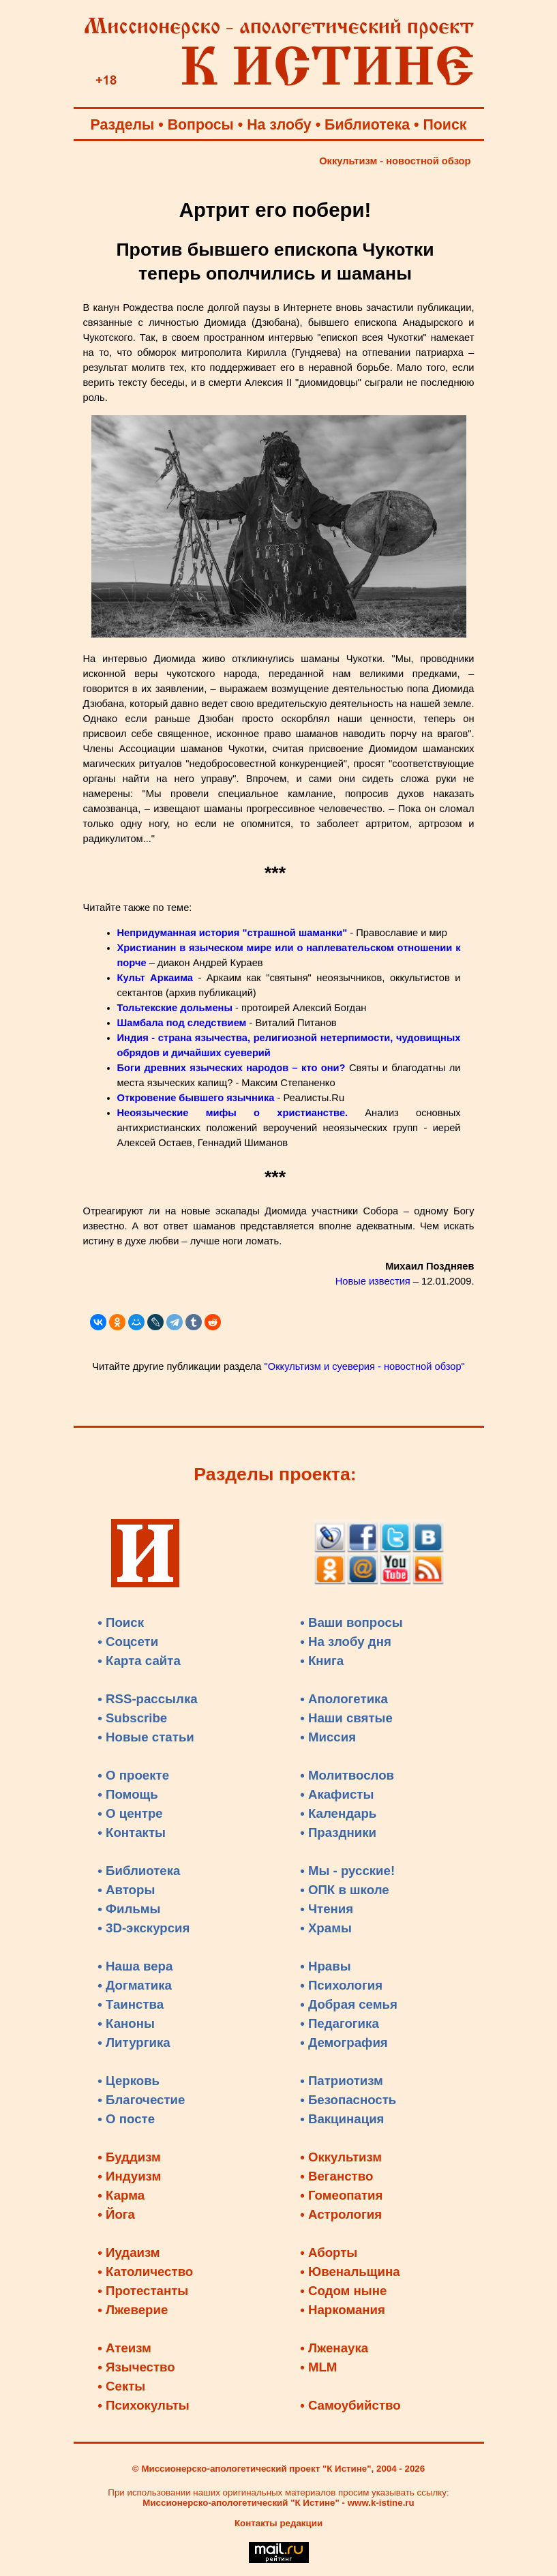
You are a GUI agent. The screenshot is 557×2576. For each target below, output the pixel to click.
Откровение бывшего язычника (196, 1097)
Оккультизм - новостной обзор (394, 160)
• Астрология (341, 2214)
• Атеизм (124, 2348)
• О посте (126, 2119)
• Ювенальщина (350, 2271)
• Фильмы (128, 1909)
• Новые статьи (145, 1737)
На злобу (279, 125)
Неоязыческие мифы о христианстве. (232, 1112)
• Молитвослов (347, 1775)
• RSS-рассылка (147, 1699)
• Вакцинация (342, 2119)
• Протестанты (142, 2290)
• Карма (121, 2195)
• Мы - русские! (347, 1870)
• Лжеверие (132, 2310)
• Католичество (145, 2271)
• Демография (344, 2042)
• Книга (322, 1660)
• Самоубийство (350, 2405)
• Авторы (126, 1890)
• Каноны (126, 2023)
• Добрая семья (348, 2004)
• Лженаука (334, 2348)
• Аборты (328, 2252)
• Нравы (325, 1966)
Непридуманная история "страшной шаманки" (232, 932)
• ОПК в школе (344, 1890)
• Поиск (120, 1622)
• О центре (129, 1813)
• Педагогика (339, 2023)
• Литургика (133, 2042)
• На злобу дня (345, 1641)
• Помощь (127, 1794)
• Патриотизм (341, 2080)
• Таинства (130, 2004)
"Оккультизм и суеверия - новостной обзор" (365, 1366)
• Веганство (336, 2176)
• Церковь (128, 2080)
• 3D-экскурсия (143, 1928)
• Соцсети (127, 1641)
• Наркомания (342, 2310)
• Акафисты (337, 1794)
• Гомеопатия (341, 2195)
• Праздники (338, 1832)
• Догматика (134, 1985)
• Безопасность (348, 2100)
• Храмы (326, 1928)
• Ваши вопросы (351, 1622)
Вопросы (201, 125)
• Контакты (131, 1832)
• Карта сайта (139, 1660)
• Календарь (338, 1813)
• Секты (121, 2386)
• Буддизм (129, 2157)
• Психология (341, 1985)
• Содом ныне (343, 2290)
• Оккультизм (341, 2157)
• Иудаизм (128, 2252)
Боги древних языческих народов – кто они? (233, 1067)
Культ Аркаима (155, 977)
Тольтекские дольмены (174, 1007)
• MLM (318, 2367)
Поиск (444, 125)
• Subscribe (132, 1718)
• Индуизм (129, 2176)
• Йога (116, 2214)
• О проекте (133, 1775)
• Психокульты (143, 2405)
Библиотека (367, 125)
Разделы (123, 125)
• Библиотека (138, 1870)
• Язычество (136, 2367)
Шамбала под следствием (182, 1022)
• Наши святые (346, 1718)
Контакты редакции (278, 2523)
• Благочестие (141, 2100)
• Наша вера (134, 1966)
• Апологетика (344, 1699)
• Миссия (328, 1737)
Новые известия (372, 1281)
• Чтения (326, 1909)
